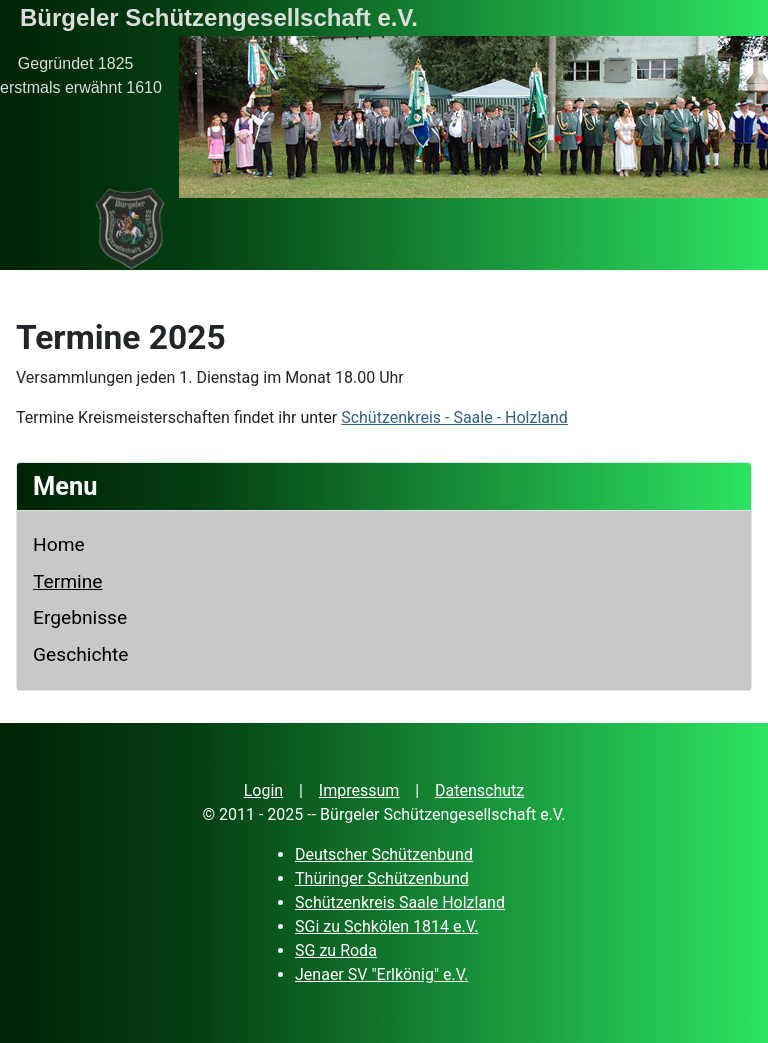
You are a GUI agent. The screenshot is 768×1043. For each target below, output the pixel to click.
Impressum (359, 790)
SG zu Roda (336, 950)
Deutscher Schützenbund (384, 854)
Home (59, 544)
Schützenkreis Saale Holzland (400, 902)
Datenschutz (479, 790)
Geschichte (81, 654)
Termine (67, 581)
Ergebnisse (80, 617)
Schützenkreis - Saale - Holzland (454, 417)
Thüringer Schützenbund (382, 878)
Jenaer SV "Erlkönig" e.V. (381, 974)
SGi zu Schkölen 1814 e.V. (386, 926)
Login (263, 790)
